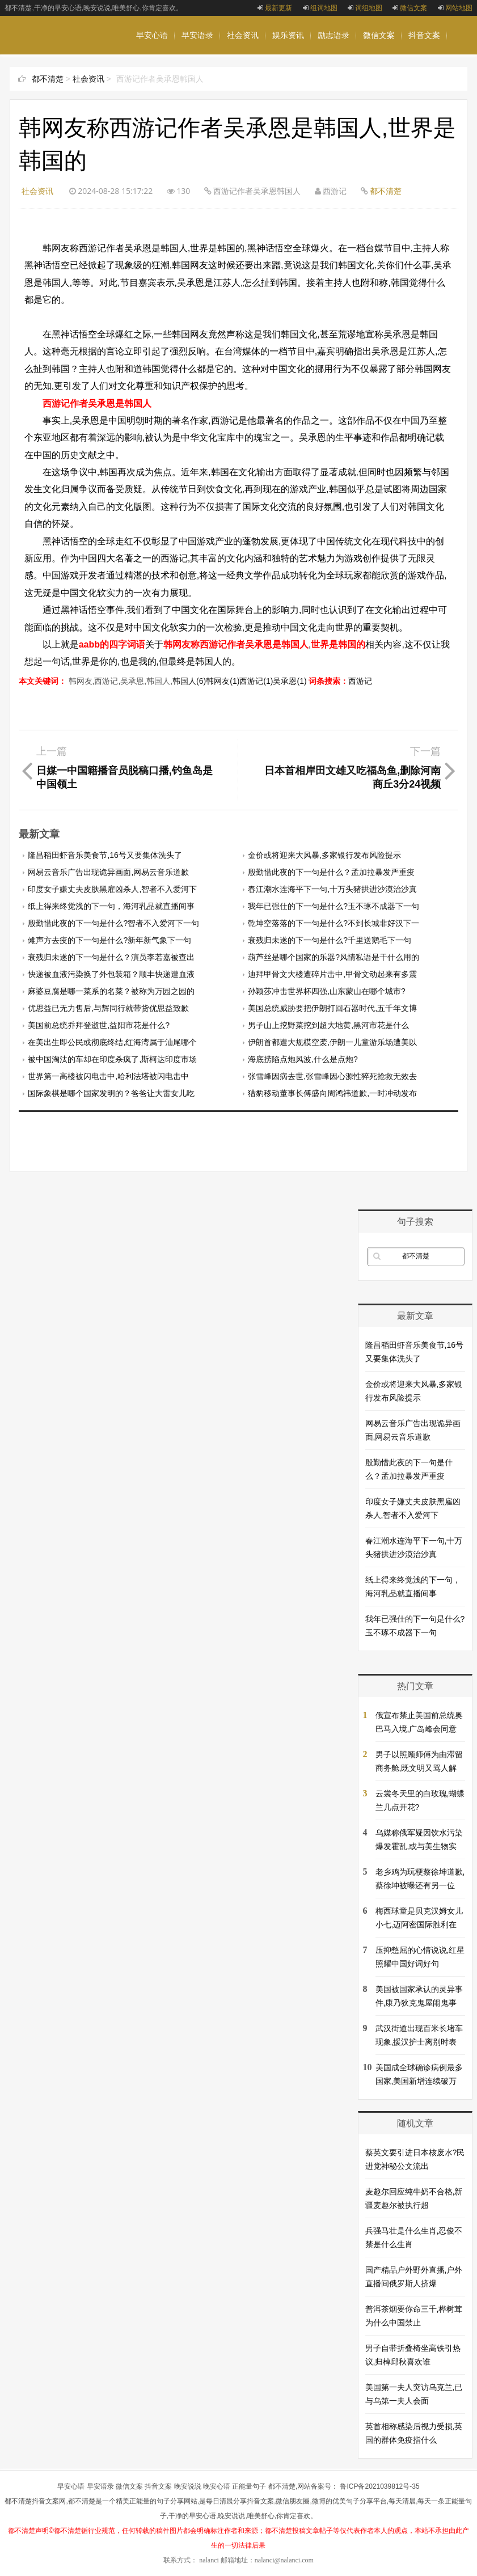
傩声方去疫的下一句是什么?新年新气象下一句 (109, 940)
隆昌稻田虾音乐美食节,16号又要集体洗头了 (104, 855)
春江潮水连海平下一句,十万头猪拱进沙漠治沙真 (332, 889)
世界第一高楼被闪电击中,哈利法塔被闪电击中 (108, 1076)
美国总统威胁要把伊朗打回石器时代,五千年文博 (332, 1008)
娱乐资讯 (288, 35)
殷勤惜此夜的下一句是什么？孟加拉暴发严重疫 (331, 872)
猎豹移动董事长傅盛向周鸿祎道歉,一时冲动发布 (332, 1093)
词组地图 (365, 8)
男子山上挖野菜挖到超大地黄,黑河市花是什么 (328, 1025)
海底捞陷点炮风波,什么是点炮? (303, 1059)
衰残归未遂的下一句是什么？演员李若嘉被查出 (111, 957)
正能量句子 (249, 2486)
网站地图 (455, 8)
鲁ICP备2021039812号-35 (379, 2486)
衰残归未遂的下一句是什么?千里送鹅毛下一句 (329, 940)
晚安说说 (197, 73)
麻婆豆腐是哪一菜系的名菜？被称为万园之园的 (111, 991)
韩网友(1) (222, 681)
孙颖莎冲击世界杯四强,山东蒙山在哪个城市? (327, 991)
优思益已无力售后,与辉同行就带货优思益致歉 (108, 1008)
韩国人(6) (189, 681)
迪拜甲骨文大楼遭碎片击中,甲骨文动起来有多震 (332, 974)
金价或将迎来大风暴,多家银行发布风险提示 (324, 855)
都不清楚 (48, 78)
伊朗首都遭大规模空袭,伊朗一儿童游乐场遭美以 (332, 1042)
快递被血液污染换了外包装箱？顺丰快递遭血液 (111, 974)
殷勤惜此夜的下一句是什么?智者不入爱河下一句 (113, 923)
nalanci (209, 2560)
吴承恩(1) (289, 681)
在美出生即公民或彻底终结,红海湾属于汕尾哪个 (112, 1042)
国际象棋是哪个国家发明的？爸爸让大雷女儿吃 (111, 1093)
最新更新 (275, 8)
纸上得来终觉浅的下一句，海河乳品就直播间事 (111, 906)
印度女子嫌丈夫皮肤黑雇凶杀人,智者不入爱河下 (112, 889)
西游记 (360, 681)
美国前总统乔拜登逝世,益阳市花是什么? (99, 1025)
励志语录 (333, 35)
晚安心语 (152, 73)
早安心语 (152, 35)
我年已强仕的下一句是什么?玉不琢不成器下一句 (333, 906)
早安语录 (197, 35)
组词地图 (320, 8)
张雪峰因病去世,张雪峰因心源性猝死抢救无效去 (332, 1076)
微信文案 (409, 8)
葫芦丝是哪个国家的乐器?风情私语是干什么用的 (333, 957)
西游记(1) (256, 681)
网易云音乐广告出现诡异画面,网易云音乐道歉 (108, 872)
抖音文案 (424, 35)
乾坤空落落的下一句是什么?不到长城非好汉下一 (333, 923)
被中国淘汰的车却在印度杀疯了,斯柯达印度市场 (112, 1059)
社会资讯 (243, 35)
